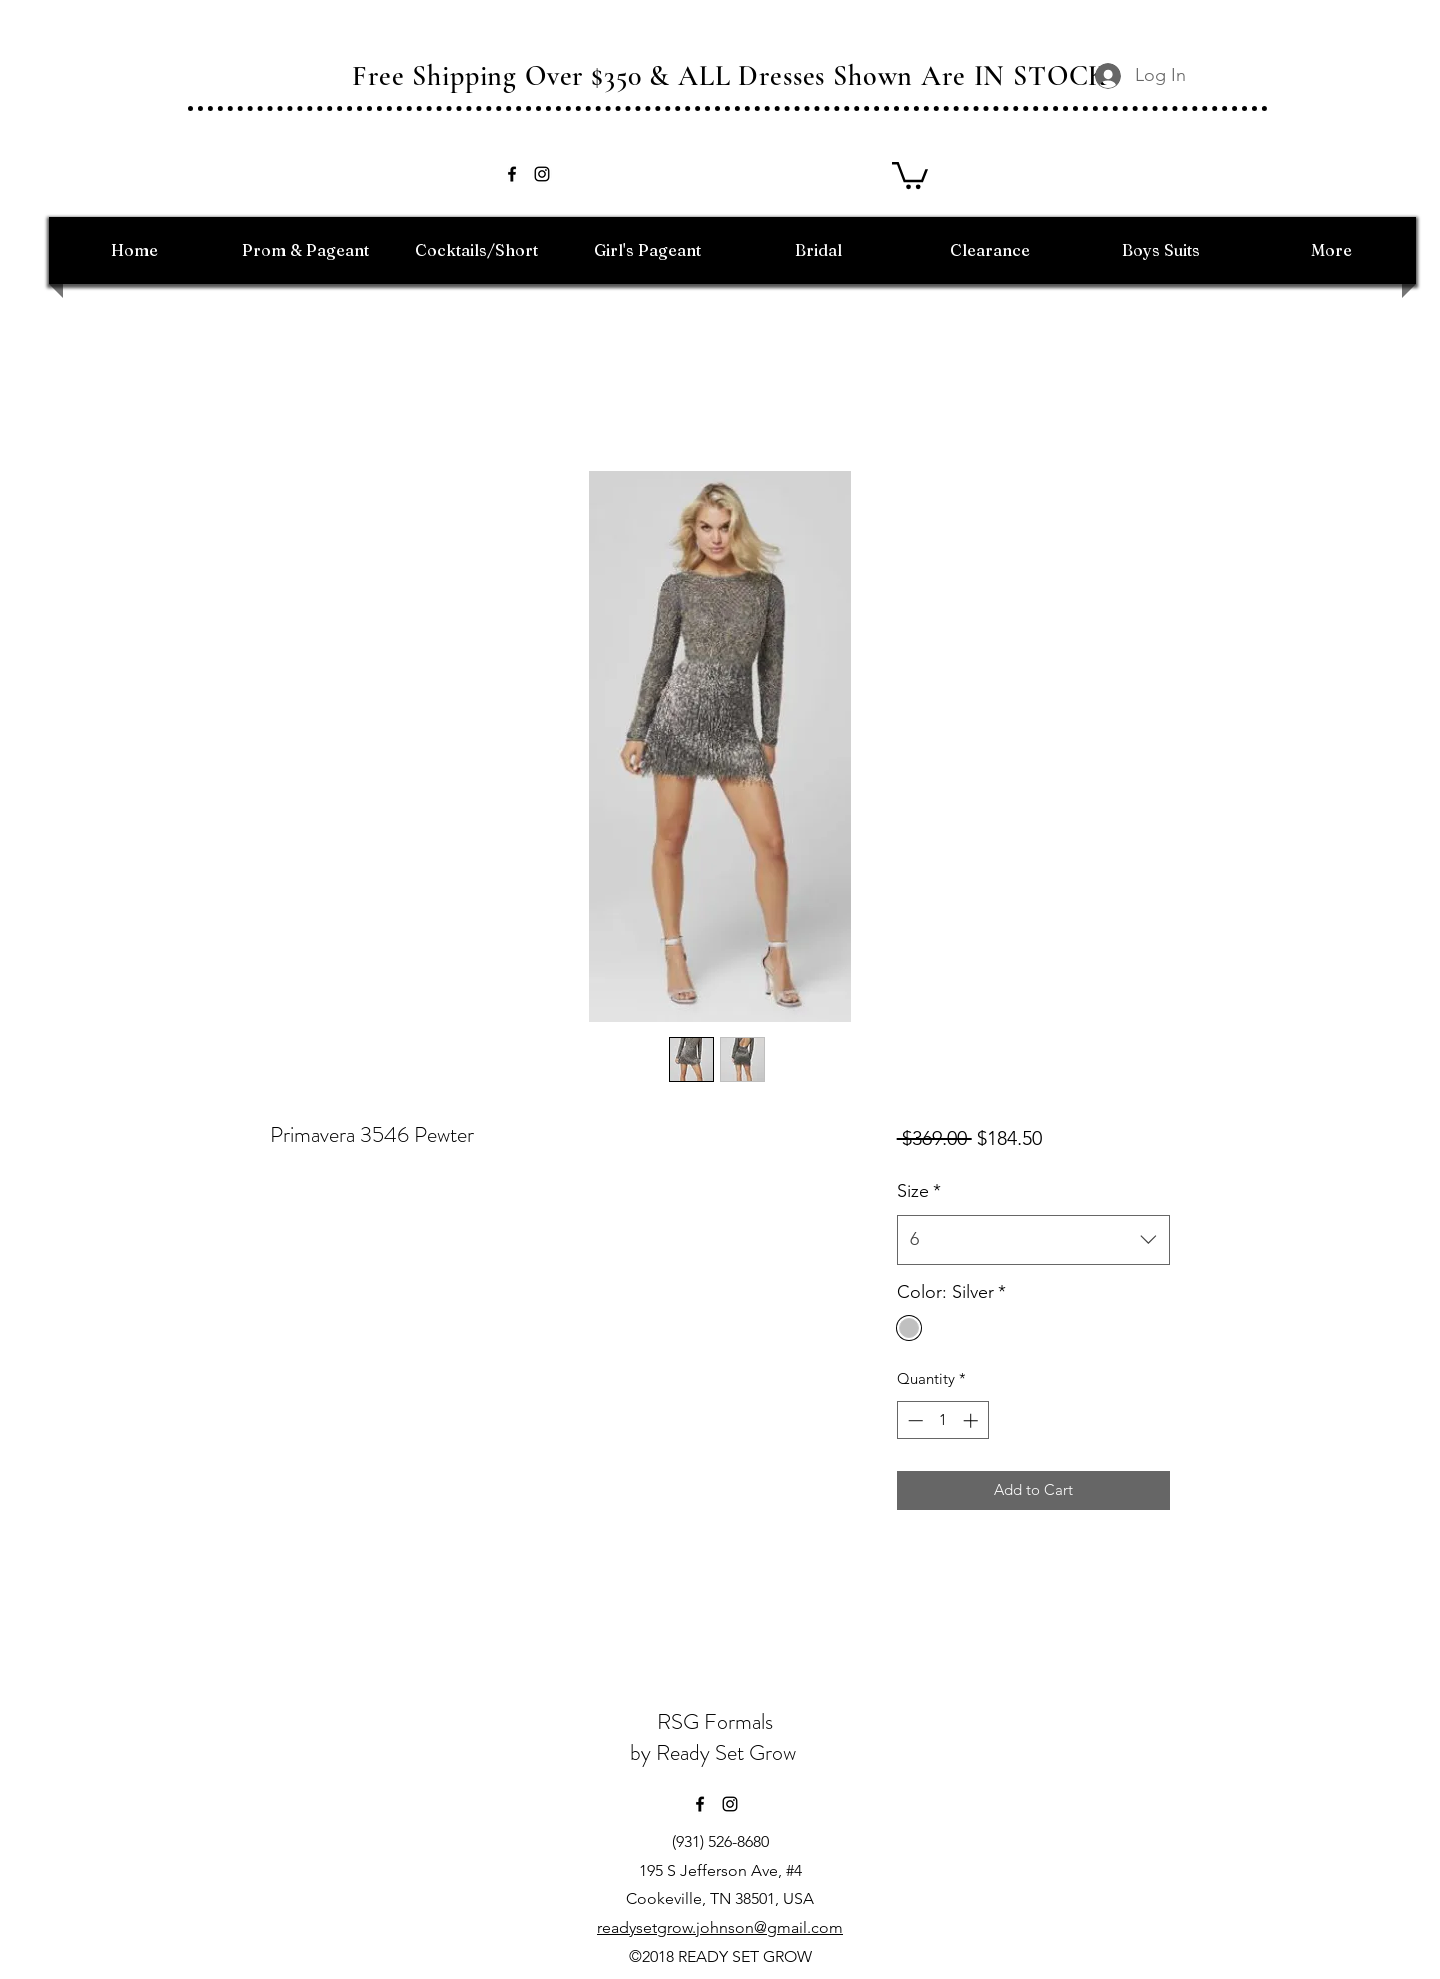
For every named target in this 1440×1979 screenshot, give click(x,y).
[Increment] (972, 1420)
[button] (910, 174)
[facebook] (512, 174)
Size (919, 1191)
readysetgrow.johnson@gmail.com (720, 1927)
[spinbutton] (942, 1420)
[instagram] (542, 174)
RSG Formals (715, 1721)
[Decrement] (913, 1420)
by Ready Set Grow (715, 1752)
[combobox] (1033, 1240)
